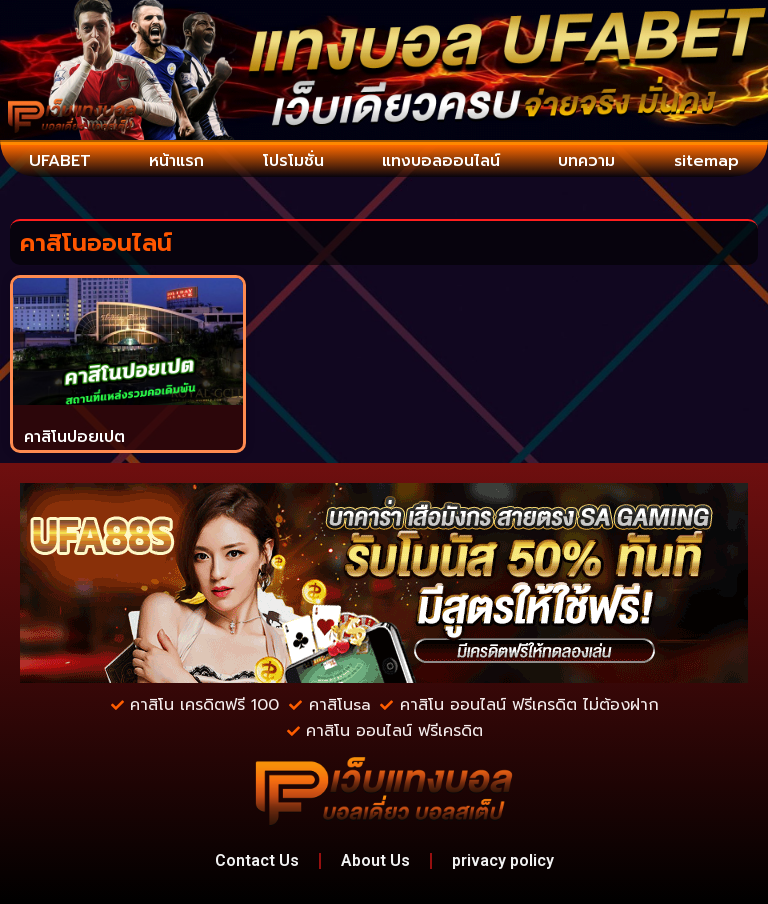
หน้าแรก (176, 161)
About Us (375, 860)
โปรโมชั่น (293, 161)
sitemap (706, 161)
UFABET (60, 161)
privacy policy (503, 860)
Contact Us (257, 860)
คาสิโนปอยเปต (74, 437)
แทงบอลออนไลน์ (441, 161)
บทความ (586, 161)
